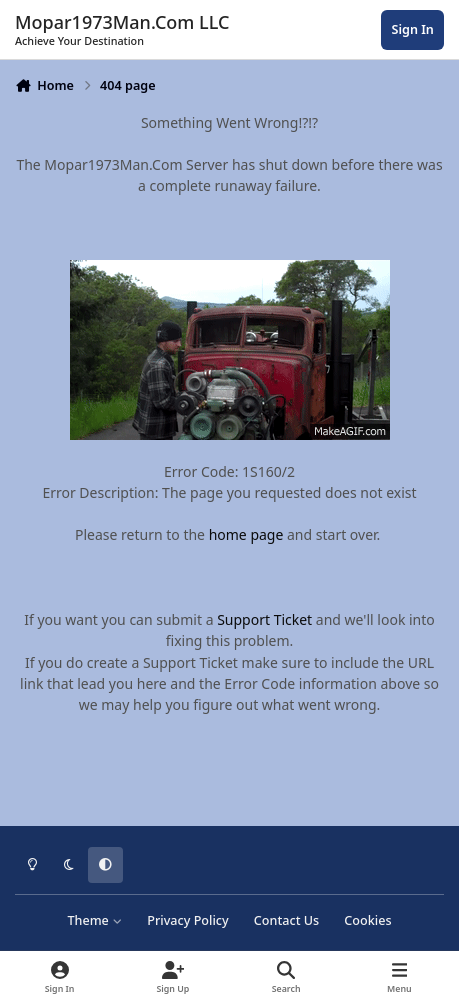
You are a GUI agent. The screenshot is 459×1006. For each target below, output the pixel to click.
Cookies (367, 920)
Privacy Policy (187, 920)
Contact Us (286, 920)
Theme (94, 920)
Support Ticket (264, 619)
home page (246, 534)
